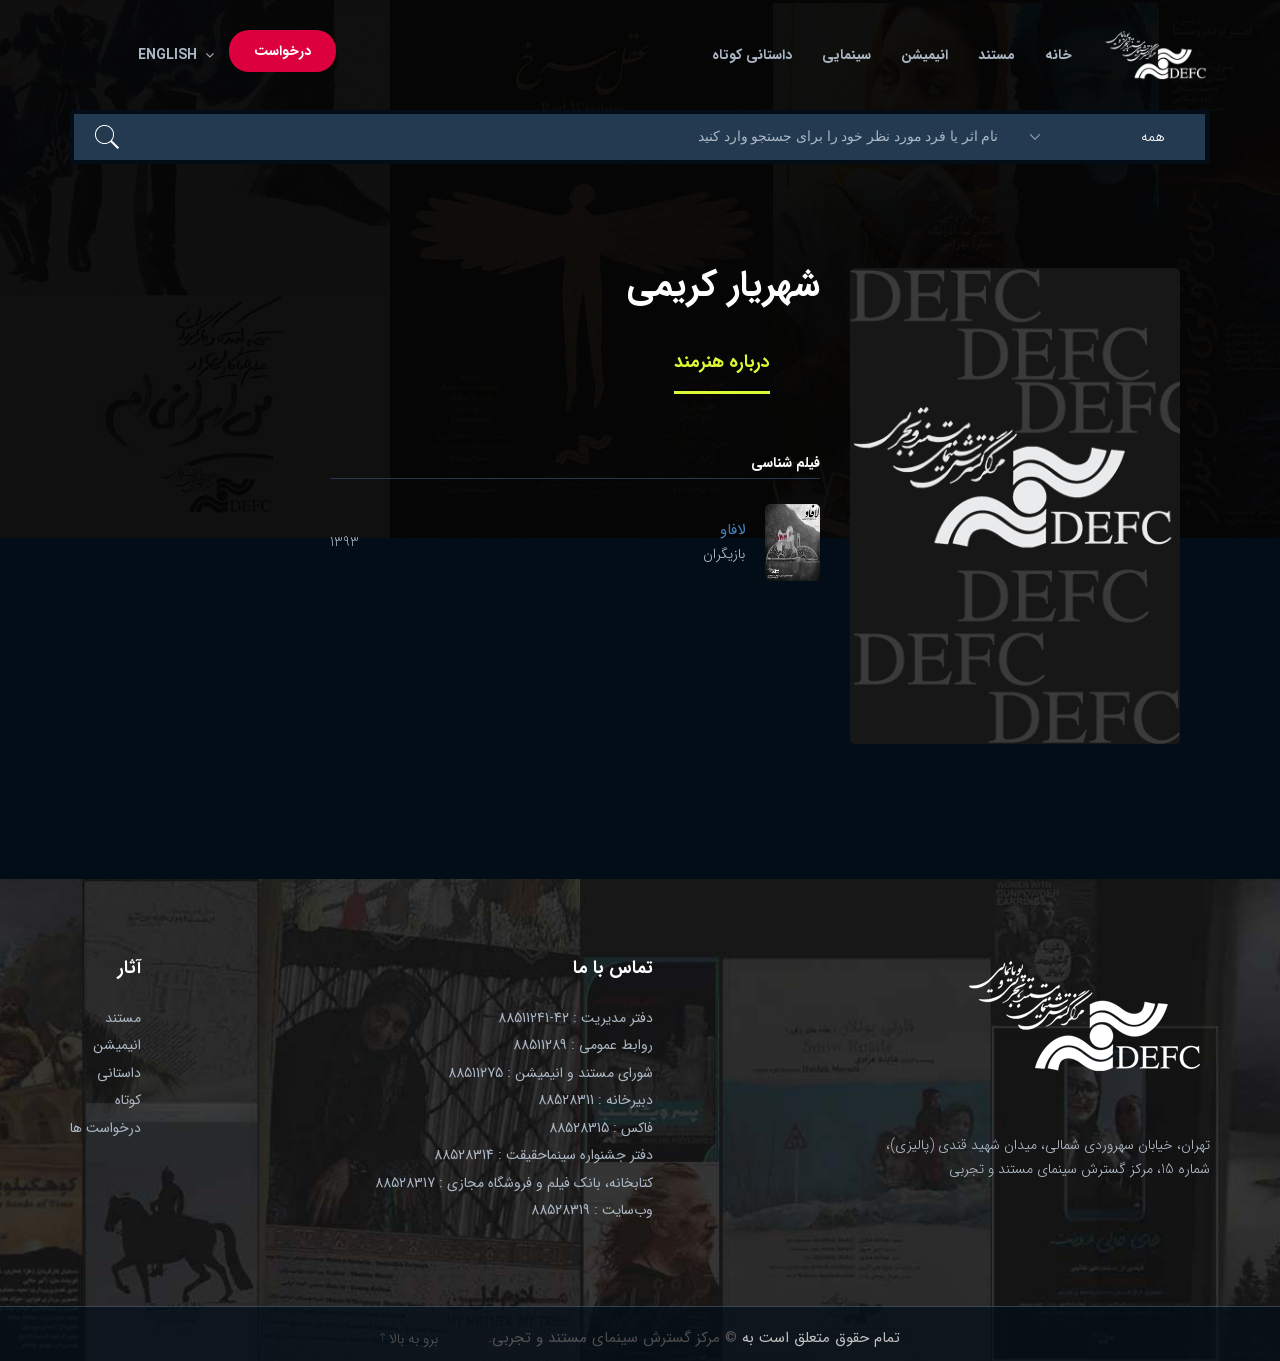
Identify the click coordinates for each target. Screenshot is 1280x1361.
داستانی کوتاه (752, 55)
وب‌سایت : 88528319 (592, 1210)
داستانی (119, 1073)
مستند (996, 55)
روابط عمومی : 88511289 (583, 1045)
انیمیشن (924, 55)
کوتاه (128, 1100)
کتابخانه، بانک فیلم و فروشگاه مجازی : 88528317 (514, 1183)
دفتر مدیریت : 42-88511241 (575, 1018)
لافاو (732, 530)
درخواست (282, 51)
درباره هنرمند (722, 362)
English (172, 55)
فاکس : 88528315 (601, 1128)
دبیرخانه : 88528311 (595, 1100)
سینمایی (846, 55)
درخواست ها (105, 1128)
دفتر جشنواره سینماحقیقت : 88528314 (543, 1155)
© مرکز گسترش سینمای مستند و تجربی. (612, 1338)
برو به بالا (409, 1339)
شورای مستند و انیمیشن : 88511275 (550, 1073)
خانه (1058, 55)
